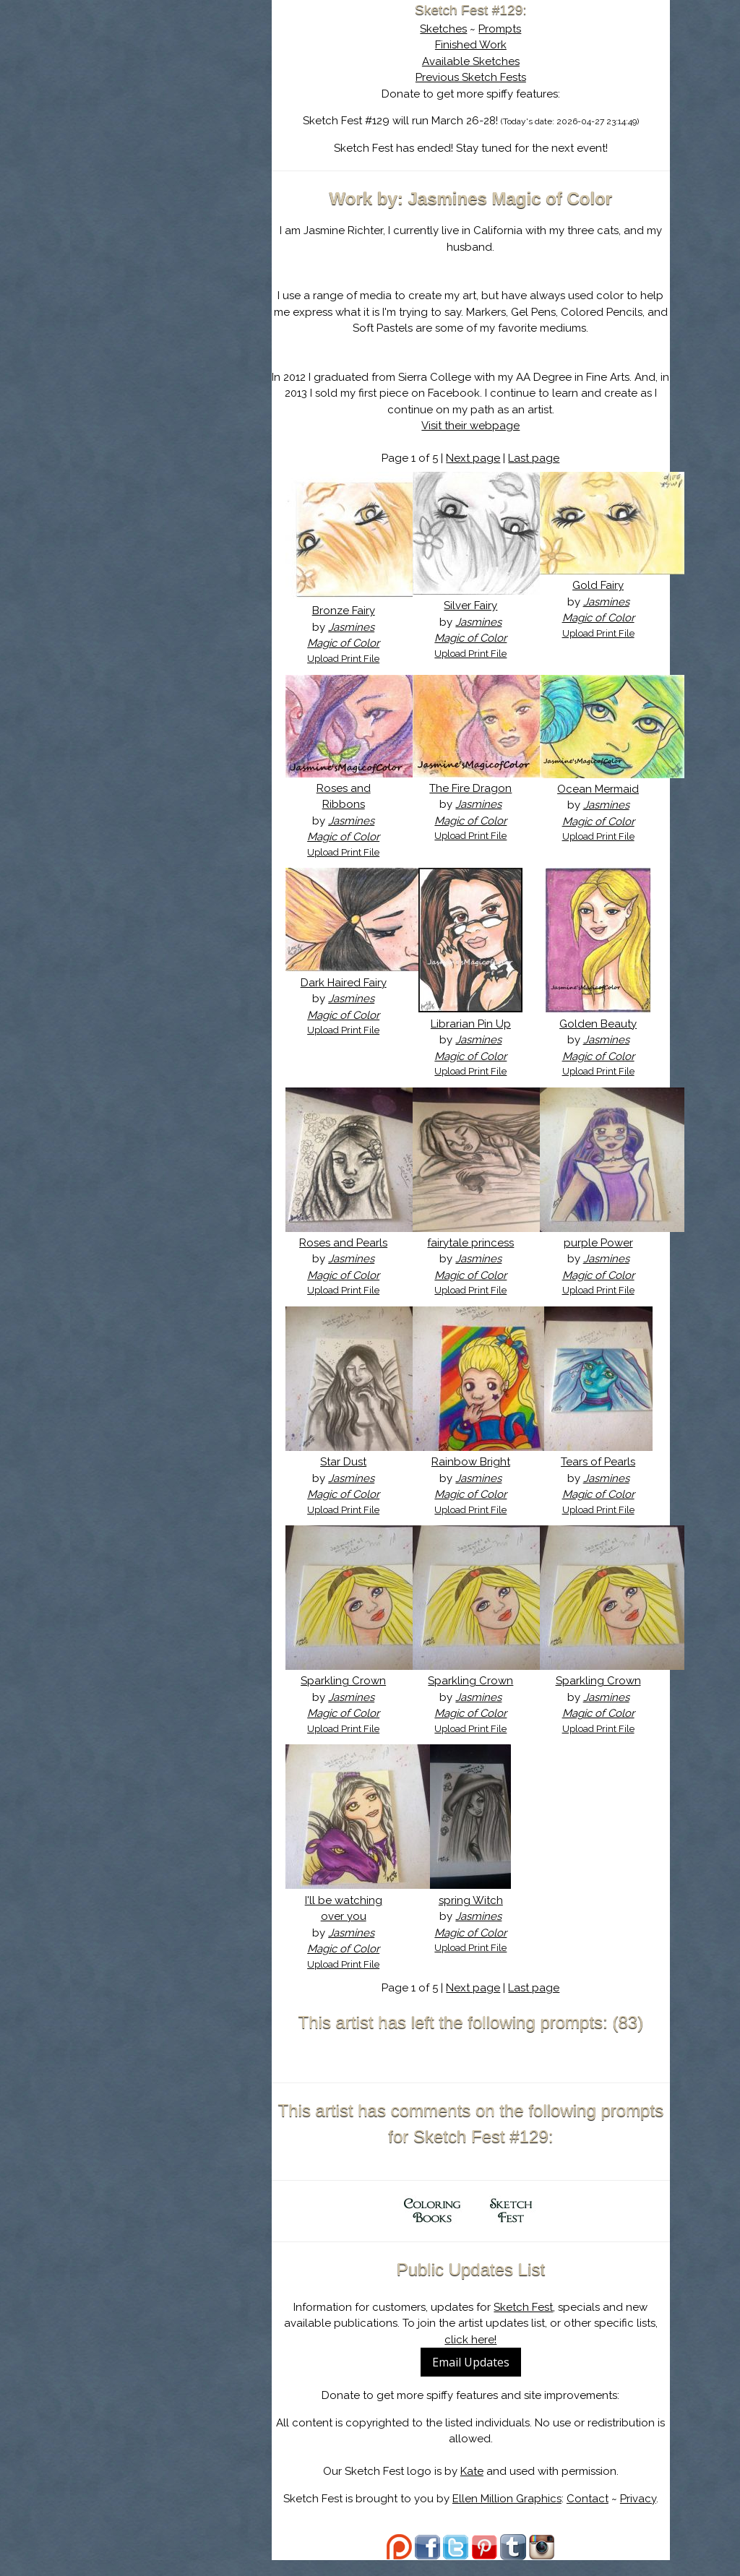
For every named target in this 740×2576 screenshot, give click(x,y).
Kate (479, 2487)
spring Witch (478, 1916)
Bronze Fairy (355, 610)
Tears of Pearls (601, 1478)
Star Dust (356, 1478)
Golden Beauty (601, 1023)
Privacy (645, 2514)
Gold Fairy (601, 585)
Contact (595, 2514)
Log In (144, 169)
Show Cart (156, 188)
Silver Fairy (478, 605)
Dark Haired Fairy (356, 982)
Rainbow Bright (478, 1478)
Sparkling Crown (356, 1697)
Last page (541, 458)
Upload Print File (356, 658)
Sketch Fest (531, 2323)
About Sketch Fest (178, 103)
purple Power (600, 1242)
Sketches (451, 28)
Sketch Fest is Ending (178, 81)
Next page (481, 458)
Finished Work (478, 44)
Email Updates (478, 2379)
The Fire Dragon (478, 788)
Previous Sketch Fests (478, 77)
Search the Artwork (178, 147)
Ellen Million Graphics (514, 2514)
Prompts (507, 28)
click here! (478, 2355)
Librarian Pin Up (478, 1023)
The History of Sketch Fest (178, 125)
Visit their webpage (478, 425)
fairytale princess (478, 1242)
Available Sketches (478, 61)
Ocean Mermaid (601, 789)
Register (209, 169)
